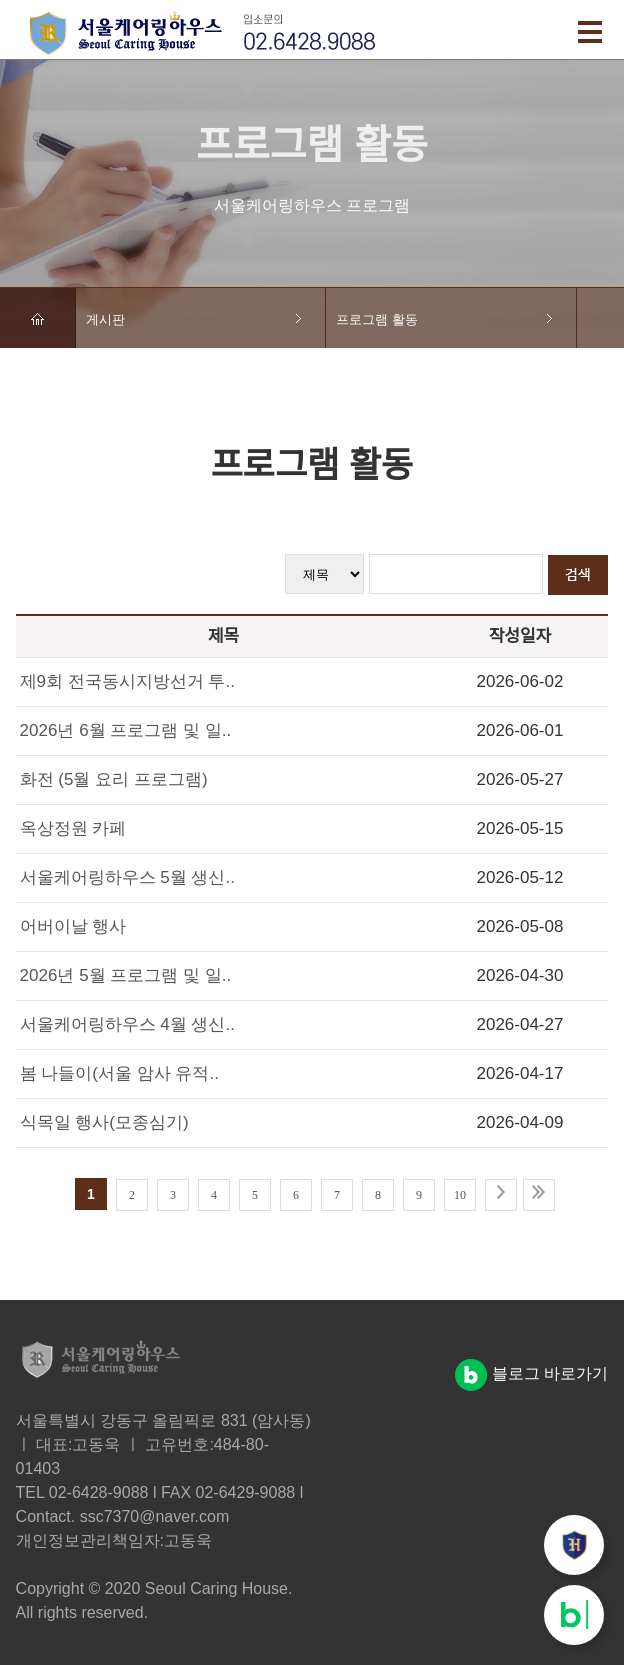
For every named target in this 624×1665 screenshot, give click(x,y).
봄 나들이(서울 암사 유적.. (119, 1073)
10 (460, 1195)
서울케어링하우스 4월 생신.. (127, 1024)
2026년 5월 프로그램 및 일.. (126, 975)
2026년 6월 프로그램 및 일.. (126, 730)
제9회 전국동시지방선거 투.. (127, 681)
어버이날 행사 (73, 926)
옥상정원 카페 (73, 828)
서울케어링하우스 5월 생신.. (127, 877)
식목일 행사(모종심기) (104, 1122)
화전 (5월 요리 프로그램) (114, 779)
